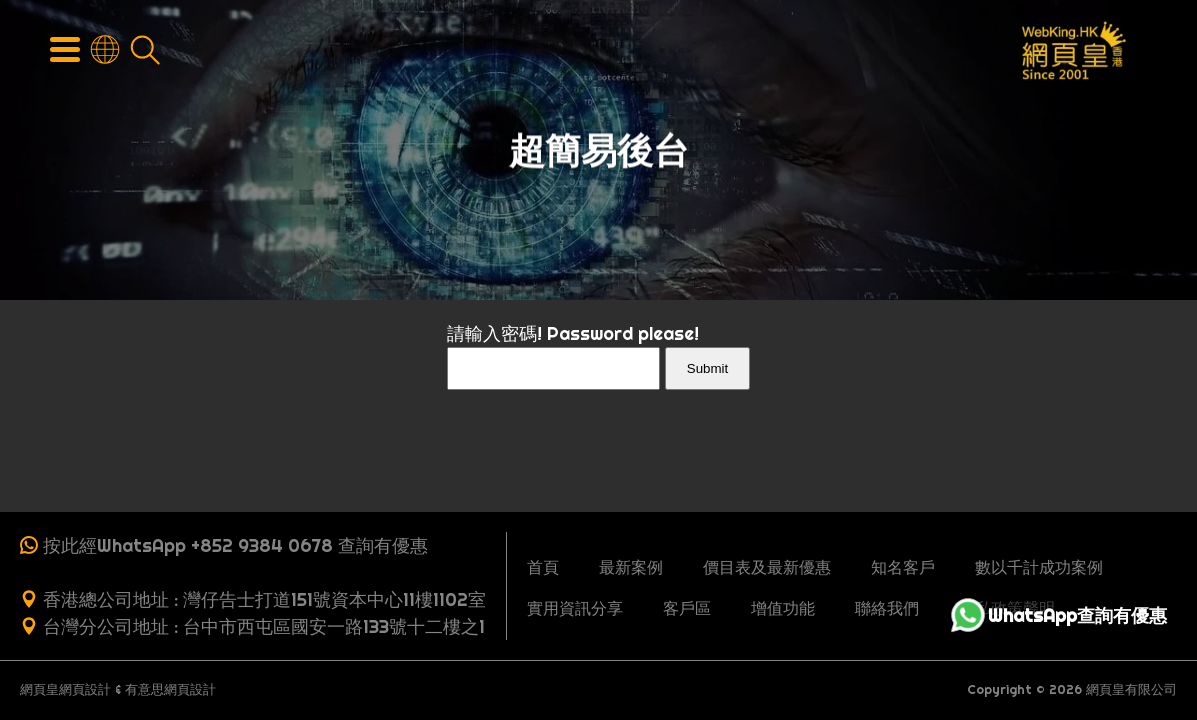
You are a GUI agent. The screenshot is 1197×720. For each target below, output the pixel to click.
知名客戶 (903, 567)
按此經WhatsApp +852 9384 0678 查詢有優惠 (235, 545)
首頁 (543, 567)
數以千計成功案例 (1039, 567)
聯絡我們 (887, 608)
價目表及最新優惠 (767, 567)
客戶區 (687, 608)
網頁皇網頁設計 (65, 689)
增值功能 (783, 608)
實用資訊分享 (575, 608)
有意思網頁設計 (170, 689)
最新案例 (631, 567)
